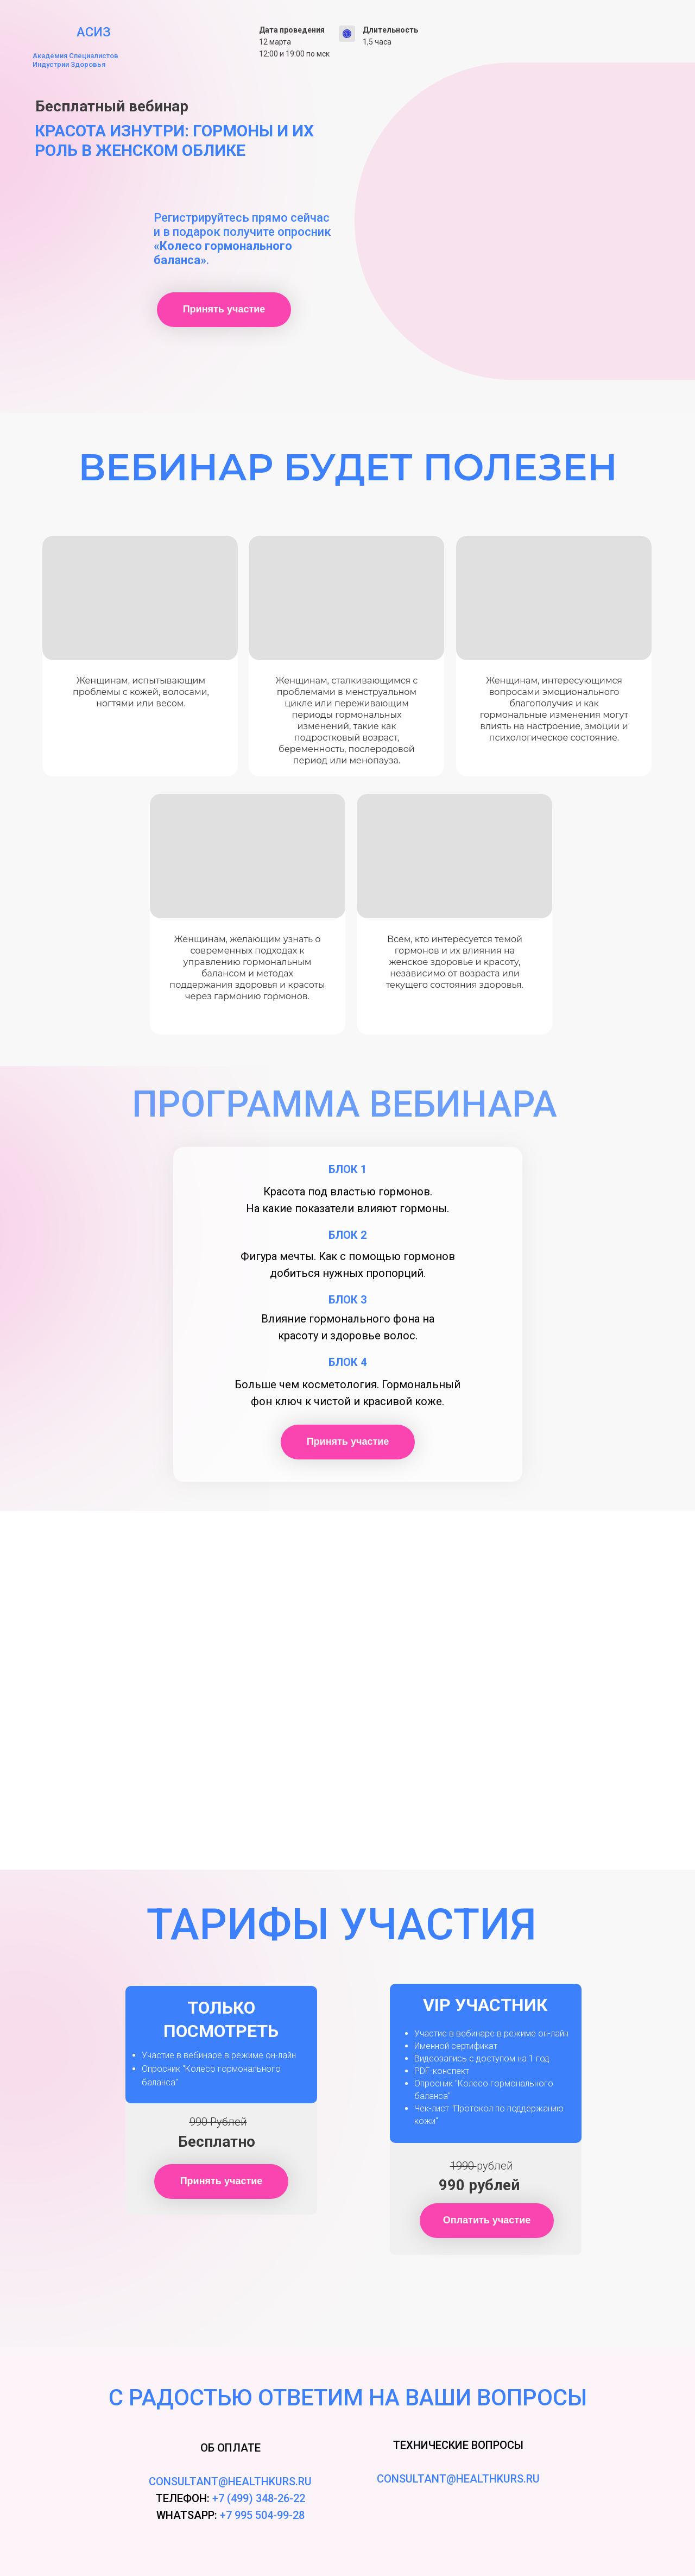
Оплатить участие (498, 2219)
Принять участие (237, 308)
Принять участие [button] (234, 2180)
